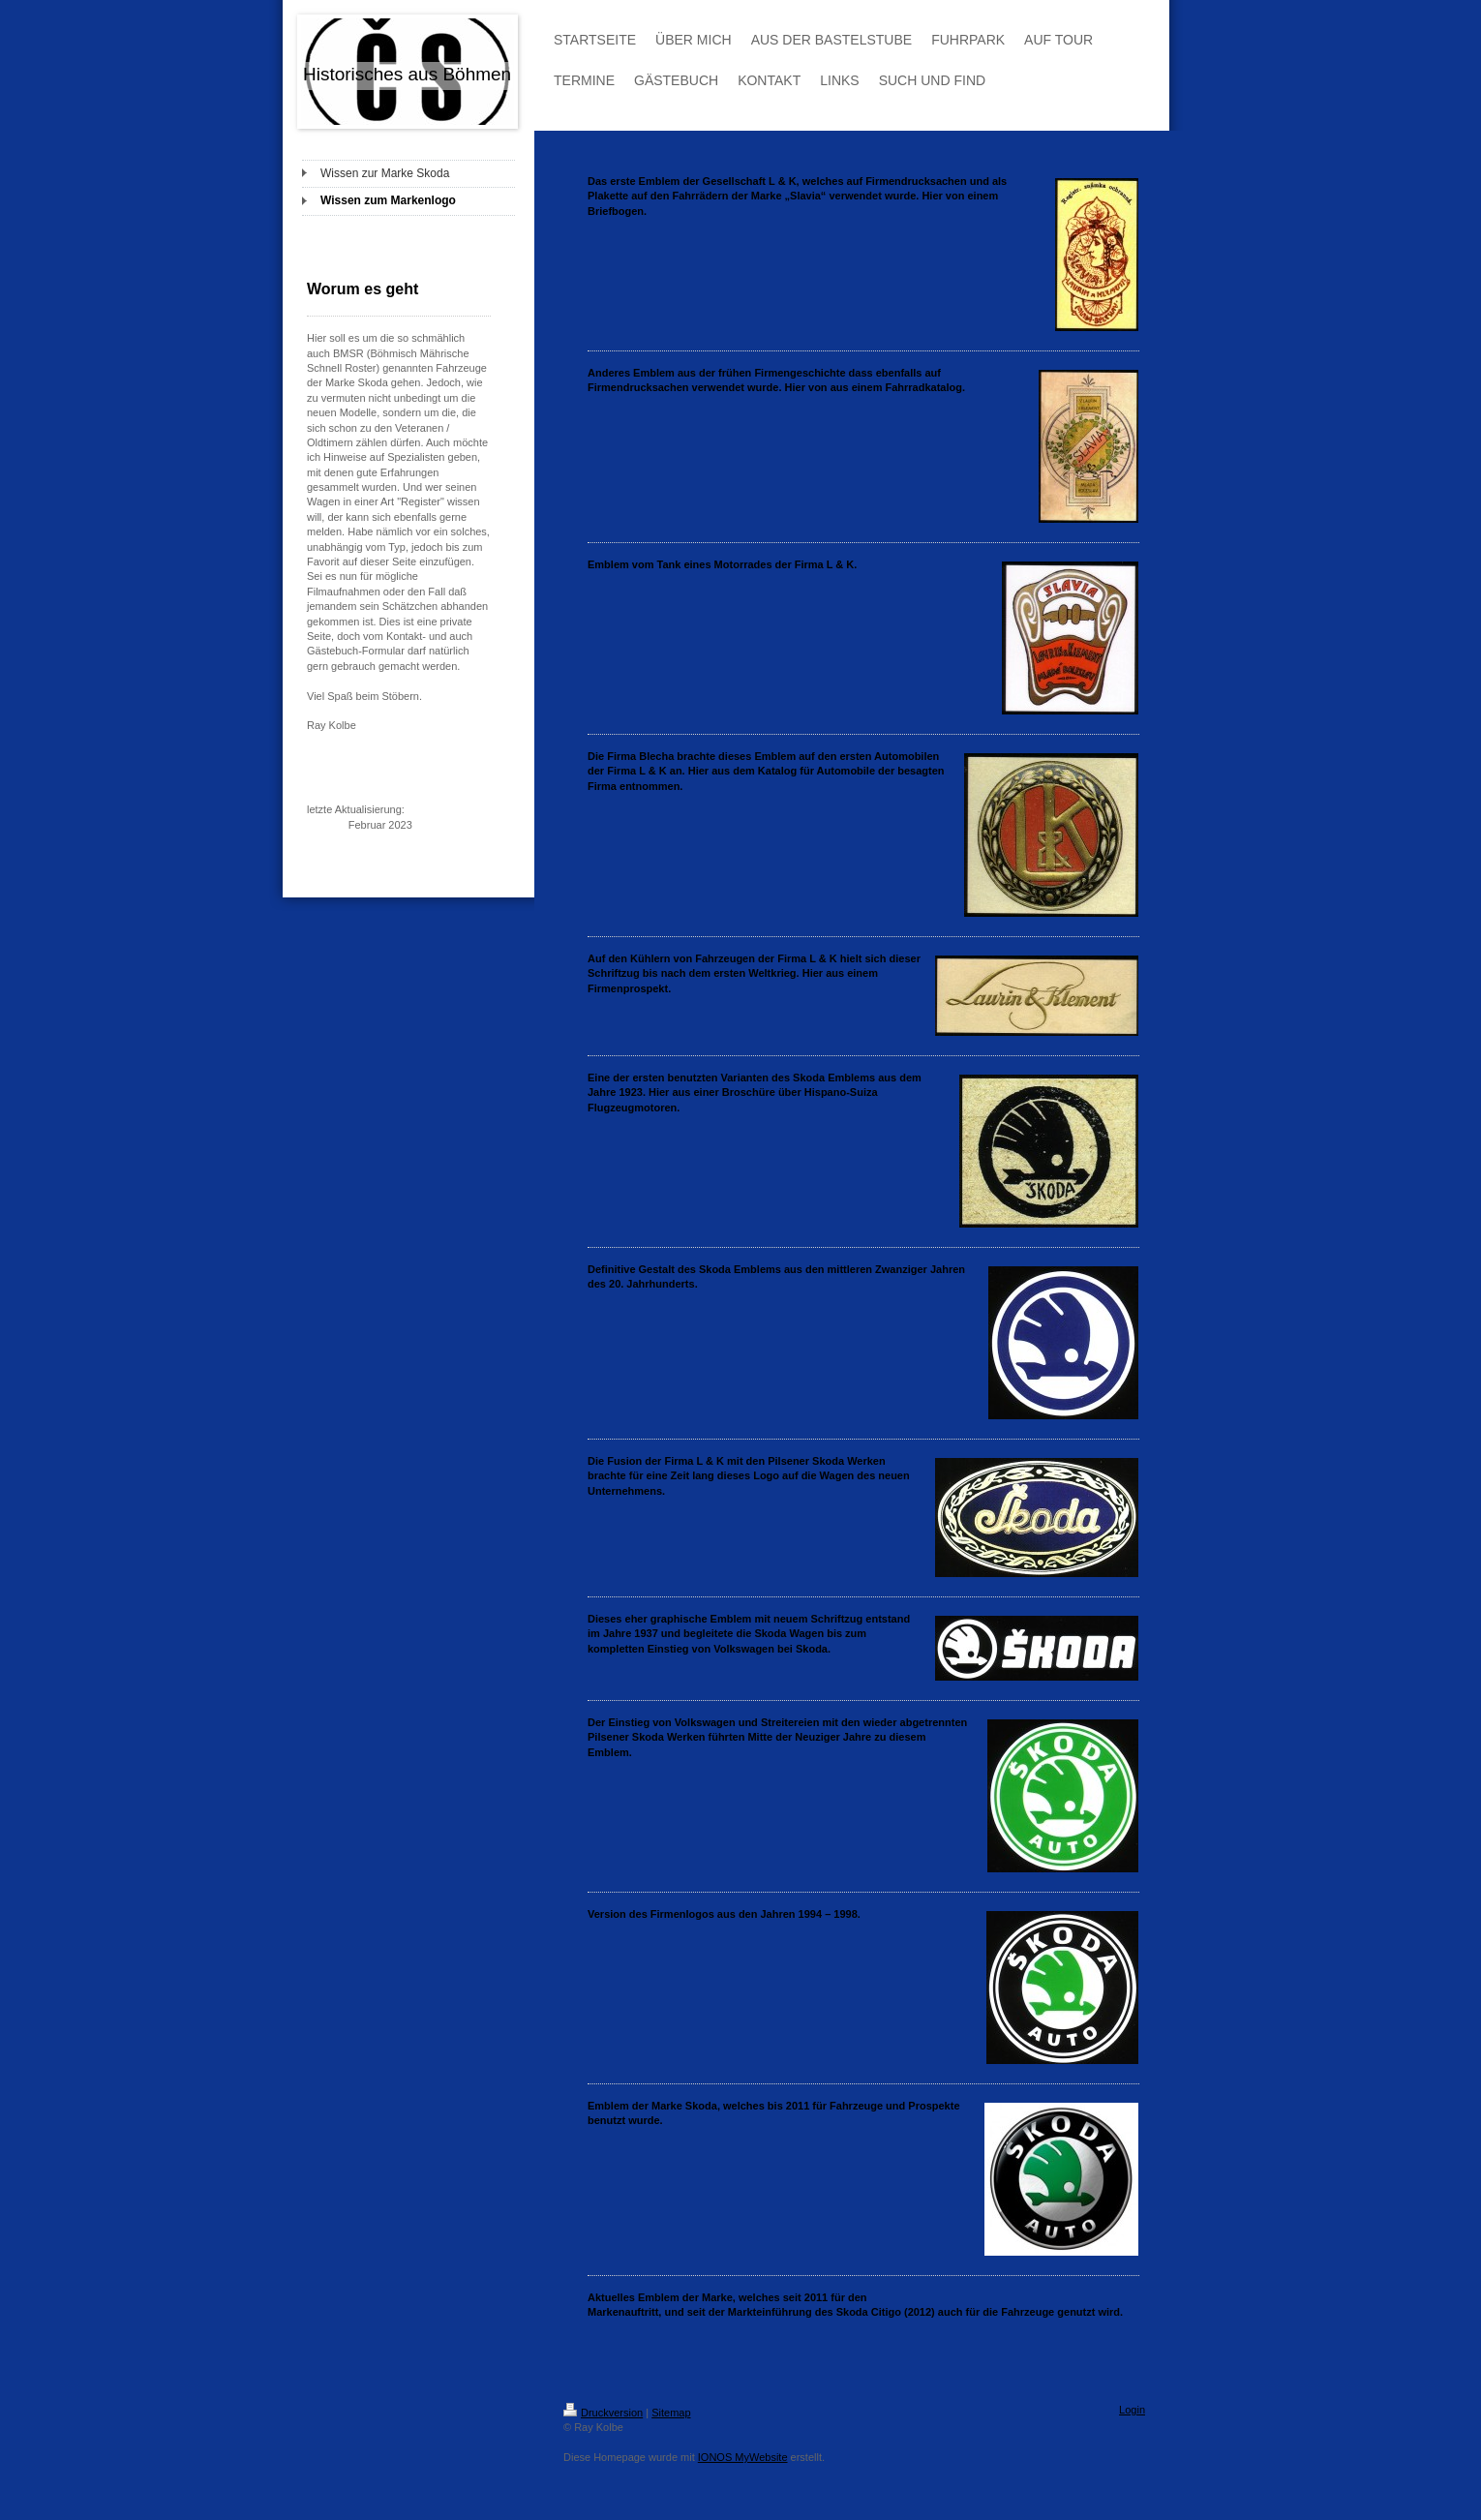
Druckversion (603, 2412)
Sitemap (670, 2412)
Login (1132, 2409)
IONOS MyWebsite (743, 2457)
